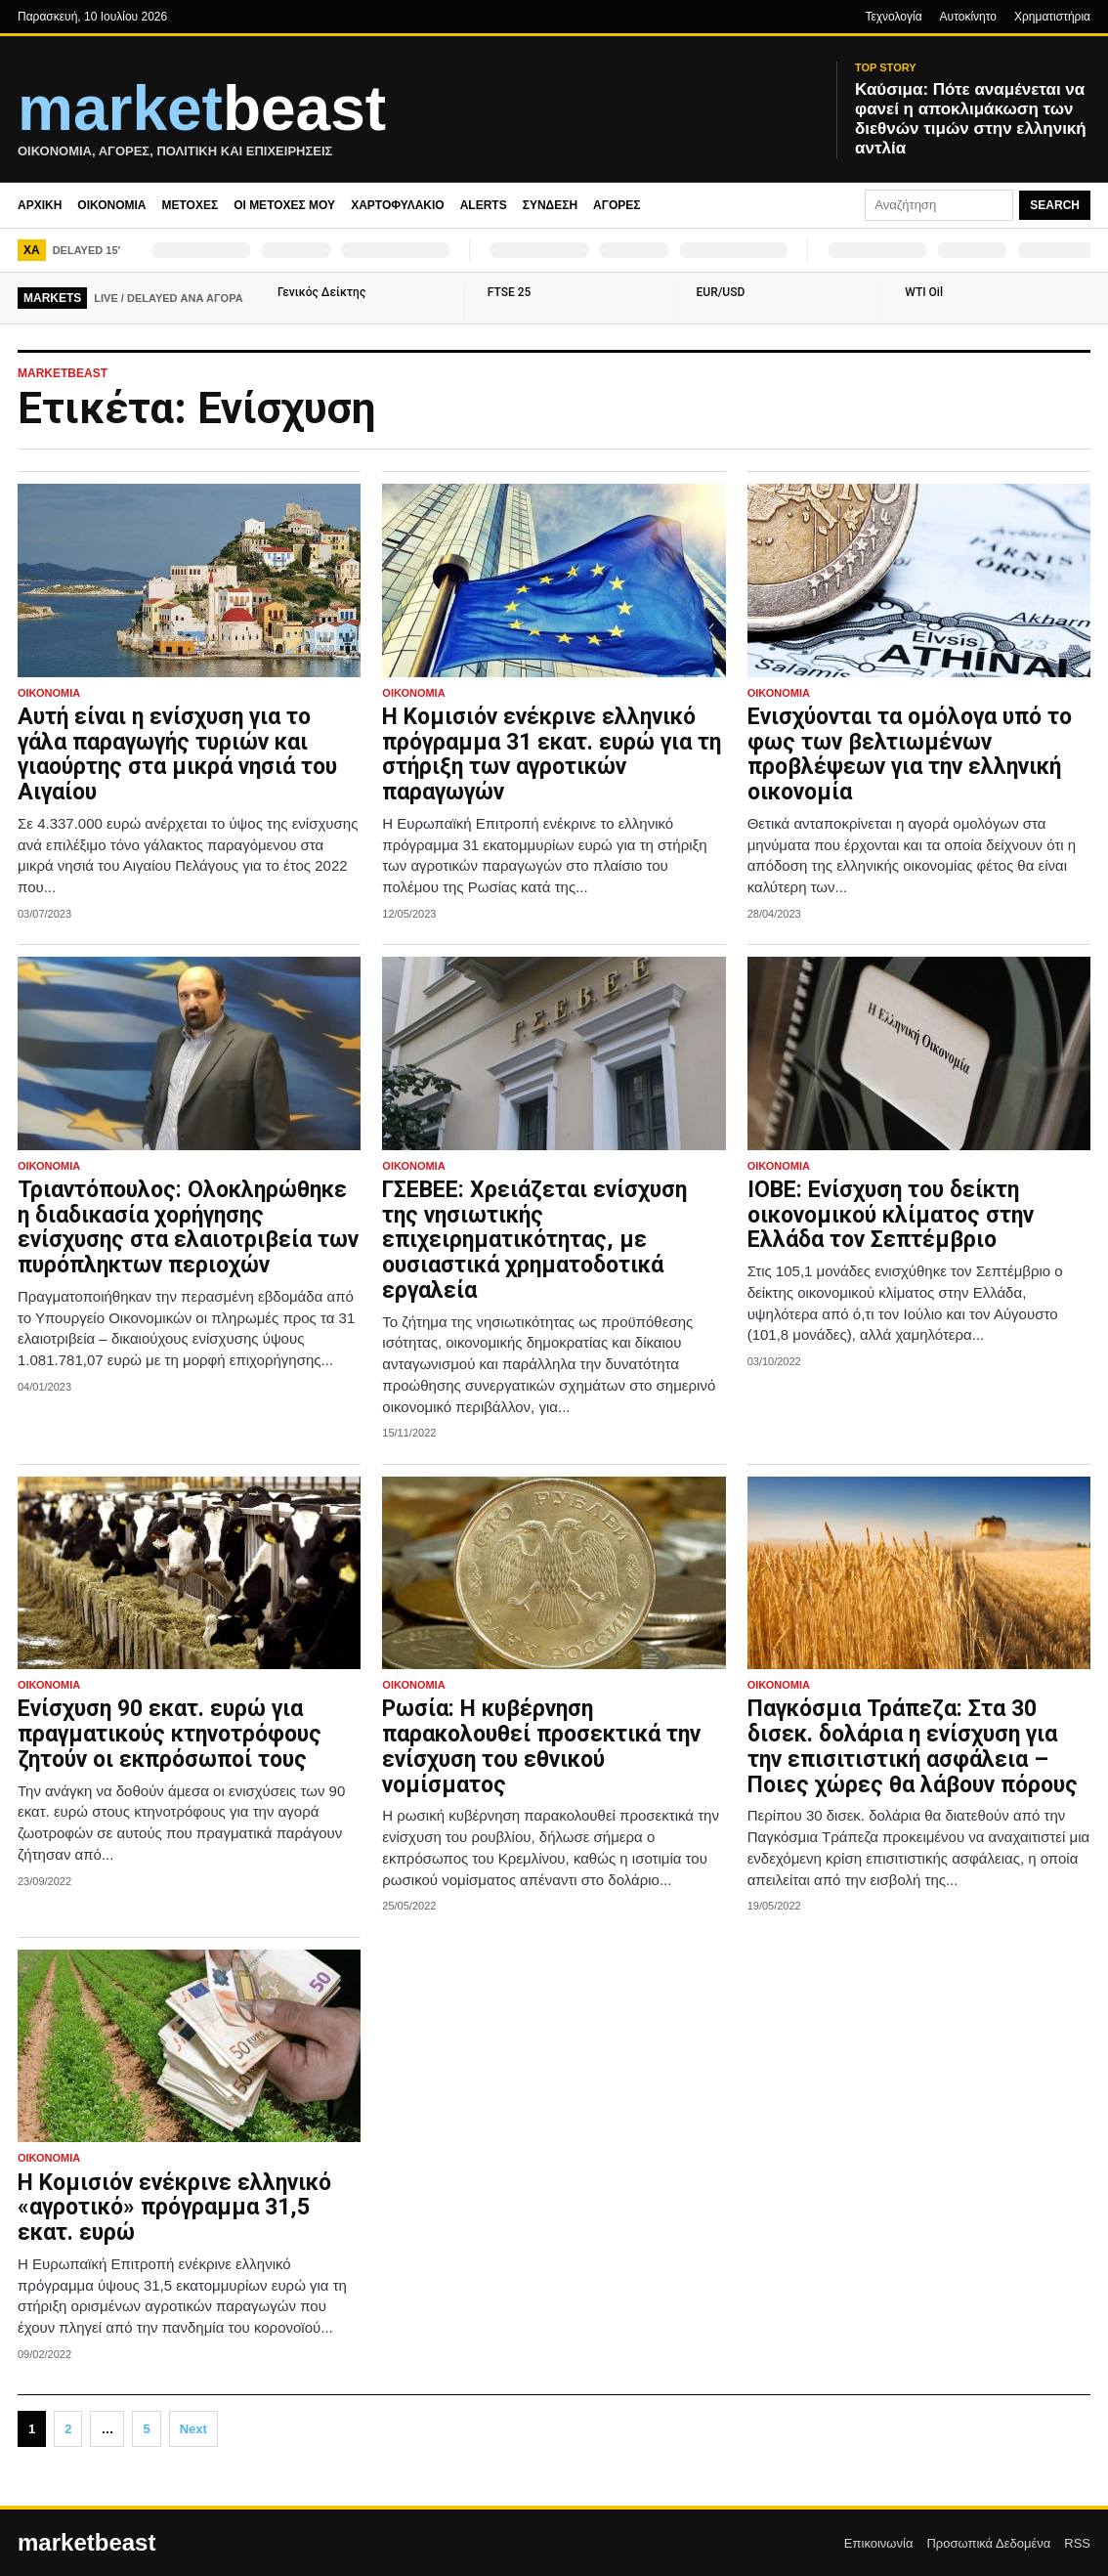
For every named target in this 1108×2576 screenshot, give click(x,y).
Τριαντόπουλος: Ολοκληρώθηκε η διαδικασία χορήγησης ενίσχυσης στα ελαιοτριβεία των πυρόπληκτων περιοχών (188, 1227)
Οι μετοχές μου (284, 205)
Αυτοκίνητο (968, 16)
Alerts (483, 205)
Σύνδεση (550, 205)
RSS (1077, 2543)
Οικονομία (111, 205)
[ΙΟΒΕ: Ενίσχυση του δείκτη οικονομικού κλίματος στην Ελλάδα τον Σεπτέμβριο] (918, 1053)
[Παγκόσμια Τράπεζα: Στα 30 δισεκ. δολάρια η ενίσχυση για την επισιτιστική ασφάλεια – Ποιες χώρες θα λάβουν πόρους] (918, 1573)
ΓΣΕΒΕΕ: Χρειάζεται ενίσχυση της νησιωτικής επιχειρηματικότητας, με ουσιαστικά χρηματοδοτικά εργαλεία (534, 1240)
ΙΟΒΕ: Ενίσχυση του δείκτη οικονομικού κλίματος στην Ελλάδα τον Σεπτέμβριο (890, 1215)
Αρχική (40, 205)
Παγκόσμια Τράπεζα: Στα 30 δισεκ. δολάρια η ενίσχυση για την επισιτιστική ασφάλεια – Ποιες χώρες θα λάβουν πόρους (912, 1746)
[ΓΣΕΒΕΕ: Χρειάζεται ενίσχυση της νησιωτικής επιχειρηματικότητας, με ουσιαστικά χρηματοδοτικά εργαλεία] (553, 1053)
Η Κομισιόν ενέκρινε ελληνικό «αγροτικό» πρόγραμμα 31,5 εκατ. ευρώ (174, 2208)
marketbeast (86, 2543)
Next (193, 2429)
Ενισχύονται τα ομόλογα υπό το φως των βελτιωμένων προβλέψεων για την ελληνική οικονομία (909, 754)
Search (1055, 205)
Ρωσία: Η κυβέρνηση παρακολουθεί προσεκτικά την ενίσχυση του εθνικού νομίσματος (541, 1746)
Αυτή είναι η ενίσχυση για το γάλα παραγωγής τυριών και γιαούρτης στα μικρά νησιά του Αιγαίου (177, 754)
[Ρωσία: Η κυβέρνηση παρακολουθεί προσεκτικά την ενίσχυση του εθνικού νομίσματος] (553, 1573)
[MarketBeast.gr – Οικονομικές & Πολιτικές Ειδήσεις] (415, 119)
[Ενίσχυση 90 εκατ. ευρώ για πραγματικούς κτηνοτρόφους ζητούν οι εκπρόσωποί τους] (189, 1573)
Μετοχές (189, 205)
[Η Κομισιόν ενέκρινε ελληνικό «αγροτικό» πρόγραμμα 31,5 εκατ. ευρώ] (189, 2046)
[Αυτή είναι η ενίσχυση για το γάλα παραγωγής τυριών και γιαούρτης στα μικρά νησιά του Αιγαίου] (189, 580)
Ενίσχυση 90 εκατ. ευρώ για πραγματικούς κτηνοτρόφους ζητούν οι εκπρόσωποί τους (169, 1734)
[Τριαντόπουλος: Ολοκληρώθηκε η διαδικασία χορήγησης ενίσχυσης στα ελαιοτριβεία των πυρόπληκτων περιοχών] (189, 1053)
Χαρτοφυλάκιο (398, 205)
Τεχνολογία (893, 16)
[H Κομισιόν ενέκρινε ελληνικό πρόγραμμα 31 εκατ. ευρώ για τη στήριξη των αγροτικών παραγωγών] (553, 580)
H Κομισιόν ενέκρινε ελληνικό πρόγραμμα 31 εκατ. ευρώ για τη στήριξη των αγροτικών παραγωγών (551, 754)
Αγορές (616, 205)
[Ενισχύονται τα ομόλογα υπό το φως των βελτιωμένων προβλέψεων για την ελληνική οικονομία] (918, 580)
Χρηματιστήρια (1052, 16)
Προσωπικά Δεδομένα (988, 2543)
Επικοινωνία (879, 2543)
